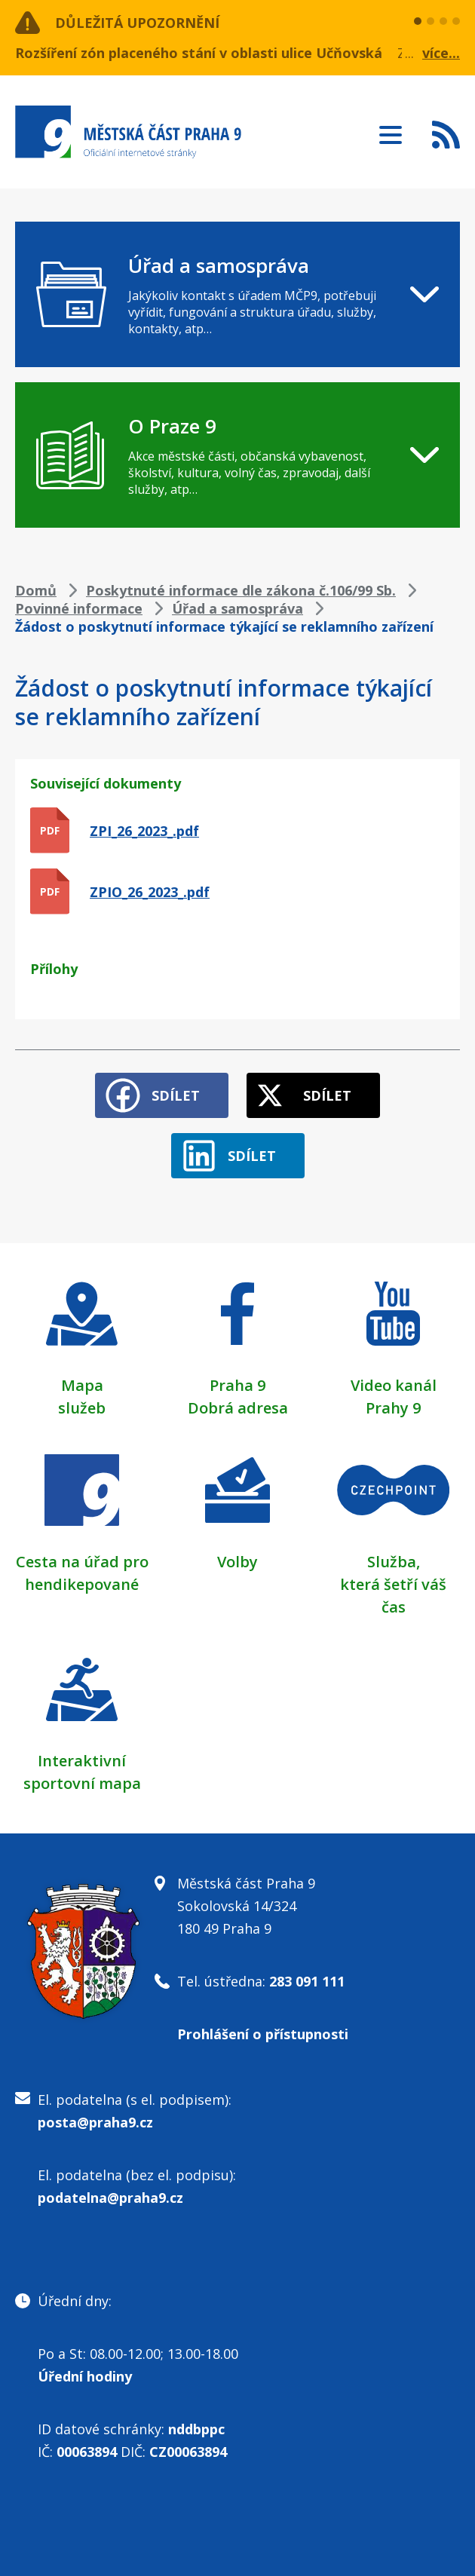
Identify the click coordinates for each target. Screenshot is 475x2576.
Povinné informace (78, 608)
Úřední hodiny (85, 2376)
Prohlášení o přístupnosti (262, 2034)
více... (441, 53)
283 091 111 (307, 1981)
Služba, (393, 1561)
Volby (237, 1561)
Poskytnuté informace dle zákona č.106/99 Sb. (241, 590)
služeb (82, 1408)
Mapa (82, 1385)
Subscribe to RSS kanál (446, 134)
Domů (36, 590)
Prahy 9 (393, 1408)
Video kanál (394, 1385)
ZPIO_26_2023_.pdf (150, 892)
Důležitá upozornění (137, 23)
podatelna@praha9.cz (110, 2198)
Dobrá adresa (238, 1408)
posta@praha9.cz (95, 2122)
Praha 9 (237, 1385)
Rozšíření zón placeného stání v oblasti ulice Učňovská (198, 53)
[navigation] (237, 294)
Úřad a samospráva (237, 608)
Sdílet (176, 1095)
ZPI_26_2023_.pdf (144, 831)
